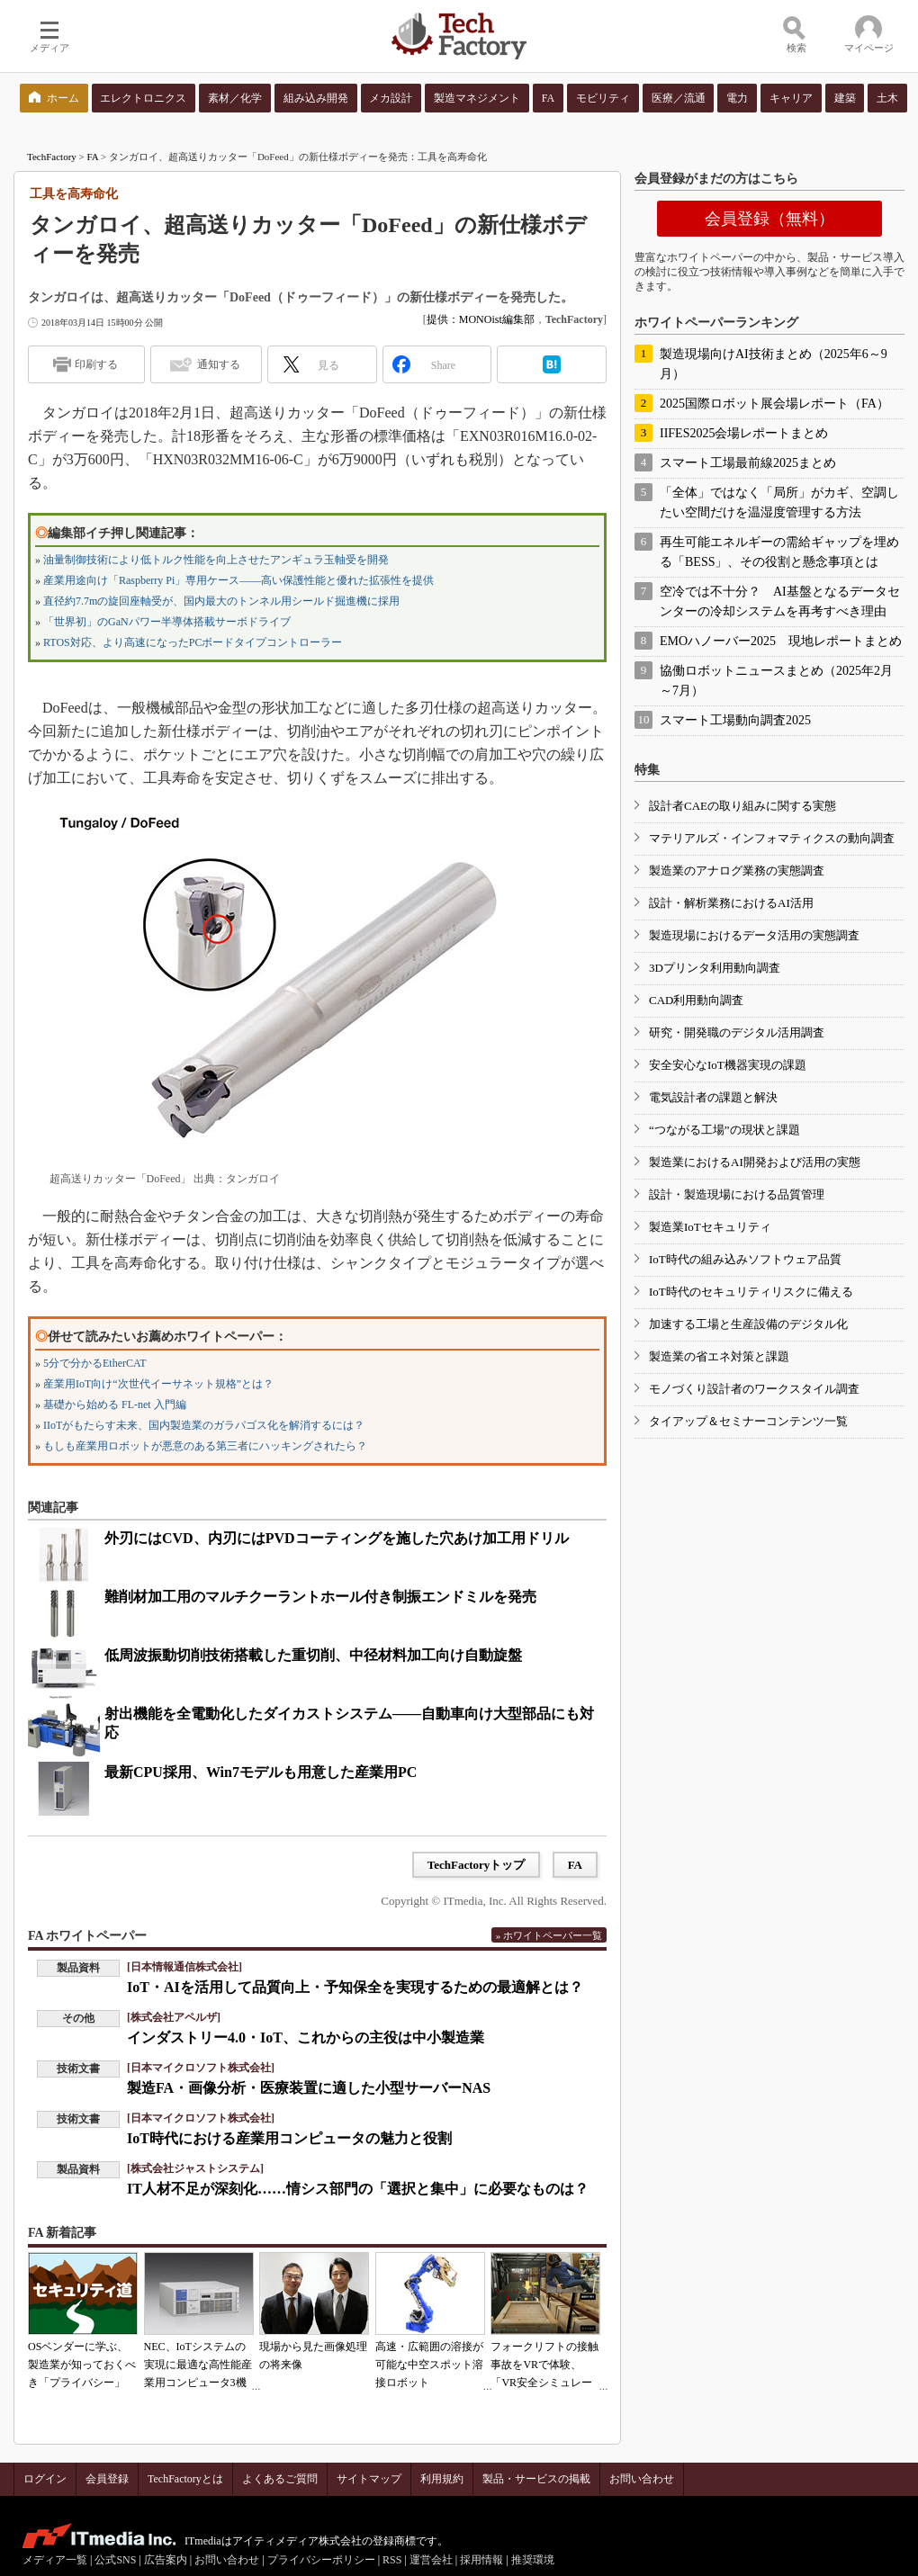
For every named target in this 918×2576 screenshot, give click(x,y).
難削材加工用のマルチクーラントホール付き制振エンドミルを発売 (320, 1596)
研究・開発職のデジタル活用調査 (736, 1032)
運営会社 (431, 2560)
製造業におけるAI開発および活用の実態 (754, 1162)
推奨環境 (532, 2560)
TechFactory (51, 156)
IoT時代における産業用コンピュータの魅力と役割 (289, 2138)
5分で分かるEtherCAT (95, 1363)
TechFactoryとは (185, 2479)
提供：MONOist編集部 (481, 319)
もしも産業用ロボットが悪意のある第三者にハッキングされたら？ (205, 1446)
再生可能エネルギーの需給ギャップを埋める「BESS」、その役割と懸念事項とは (779, 552)
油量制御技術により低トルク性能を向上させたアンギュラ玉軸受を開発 (216, 559)
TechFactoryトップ (477, 1864)
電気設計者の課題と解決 (713, 1097)
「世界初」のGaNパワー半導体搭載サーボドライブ (167, 621)
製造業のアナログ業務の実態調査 (736, 870)
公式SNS (115, 2560)
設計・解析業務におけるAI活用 (731, 903)
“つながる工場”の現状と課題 (724, 1129)
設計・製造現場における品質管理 (736, 1194)
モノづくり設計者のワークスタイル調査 (754, 1389)
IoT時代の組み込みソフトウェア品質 (745, 1259)
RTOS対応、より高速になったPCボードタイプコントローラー (192, 642)
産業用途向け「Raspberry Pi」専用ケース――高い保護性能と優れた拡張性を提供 (238, 580)
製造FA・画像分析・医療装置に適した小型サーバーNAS (308, 2088)
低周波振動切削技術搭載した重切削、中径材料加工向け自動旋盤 (313, 1655)
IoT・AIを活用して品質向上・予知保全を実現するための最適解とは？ (355, 1987)
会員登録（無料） (769, 219)
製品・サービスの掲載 (536, 2479)
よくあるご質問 (280, 2479)
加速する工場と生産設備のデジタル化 (748, 1324)
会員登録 (107, 2479)
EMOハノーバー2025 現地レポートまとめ (781, 641)
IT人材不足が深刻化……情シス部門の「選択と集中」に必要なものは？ (358, 2188)
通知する (218, 364)
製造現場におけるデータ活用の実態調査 (754, 935)
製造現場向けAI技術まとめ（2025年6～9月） (773, 364)
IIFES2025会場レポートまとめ (744, 433)
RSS (391, 2560)
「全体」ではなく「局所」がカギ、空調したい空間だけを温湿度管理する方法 (779, 502)
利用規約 (442, 2479)
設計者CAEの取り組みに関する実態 (742, 805)
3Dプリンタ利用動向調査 (714, 967)
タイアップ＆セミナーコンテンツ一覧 (748, 1421)
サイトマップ (369, 2479)
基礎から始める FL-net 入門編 (114, 1404)
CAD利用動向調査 (696, 1000)
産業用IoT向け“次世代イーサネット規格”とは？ (158, 1384)
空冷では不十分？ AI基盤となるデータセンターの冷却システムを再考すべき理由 (780, 601)
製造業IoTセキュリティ (710, 1227)
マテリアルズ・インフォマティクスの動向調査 (772, 838)
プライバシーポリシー (321, 2560)
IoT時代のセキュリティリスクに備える (751, 1291)
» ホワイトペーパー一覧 (549, 1935)
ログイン (45, 2479)
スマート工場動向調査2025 (735, 720)
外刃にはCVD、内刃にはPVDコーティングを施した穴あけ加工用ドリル (336, 1538)
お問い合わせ (641, 2479)
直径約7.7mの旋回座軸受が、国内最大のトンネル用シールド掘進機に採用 (221, 601)
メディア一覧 (54, 2560)
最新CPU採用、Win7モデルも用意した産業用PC (260, 1772)
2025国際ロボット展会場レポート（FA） (774, 403)
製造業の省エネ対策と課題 (719, 1356)
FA (93, 156)
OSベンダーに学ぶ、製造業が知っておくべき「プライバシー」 (82, 2364)
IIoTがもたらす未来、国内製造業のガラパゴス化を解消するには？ (203, 1425)
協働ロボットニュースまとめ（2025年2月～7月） (776, 680)
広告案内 (165, 2560)
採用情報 (481, 2560)
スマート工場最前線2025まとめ (748, 463)
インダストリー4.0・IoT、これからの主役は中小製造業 (305, 2037)
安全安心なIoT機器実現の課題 (727, 1065)
